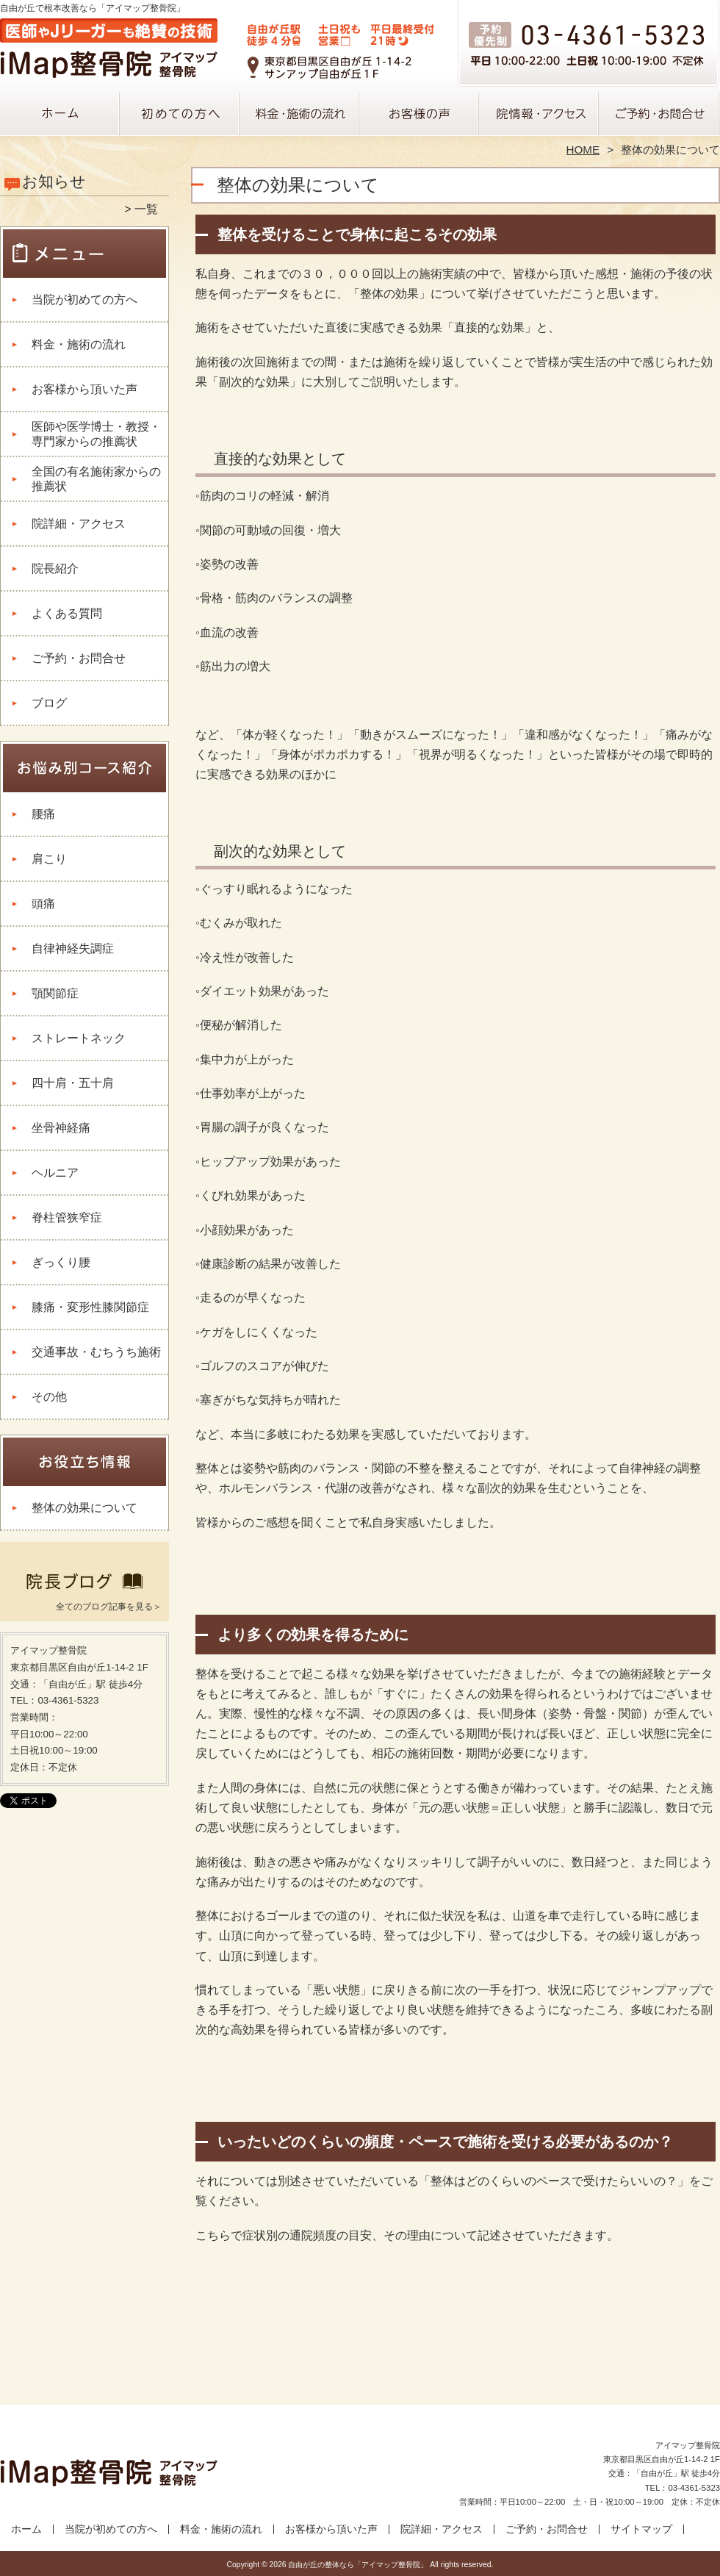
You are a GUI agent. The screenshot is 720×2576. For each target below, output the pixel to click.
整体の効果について (84, 1508)
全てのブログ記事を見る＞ (109, 1606)
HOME (583, 149)
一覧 (146, 209)
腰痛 (43, 814)
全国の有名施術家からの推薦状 (96, 478)
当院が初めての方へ (180, 114)
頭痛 (43, 903)
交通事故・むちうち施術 (96, 1352)
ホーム (60, 114)
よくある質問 (67, 613)
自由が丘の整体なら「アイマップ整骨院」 (358, 2565)
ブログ (49, 703)
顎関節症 (55, 993)
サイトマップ (641, 2529)
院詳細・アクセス (540, 114)
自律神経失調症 (73, 948)
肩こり (49, 859)
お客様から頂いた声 (420, 114)
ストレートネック (79, 1038)
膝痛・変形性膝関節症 (90, 1307)
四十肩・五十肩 (73, 1083)
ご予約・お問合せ (660, 114)
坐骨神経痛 (61, 1128)
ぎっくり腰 (61, 1262)
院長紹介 (55, 568)
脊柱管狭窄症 (67, 1217)
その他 (49, 1397)
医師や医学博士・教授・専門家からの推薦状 (96, 434)
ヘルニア (55, 1172)
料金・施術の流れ (300, 114)
